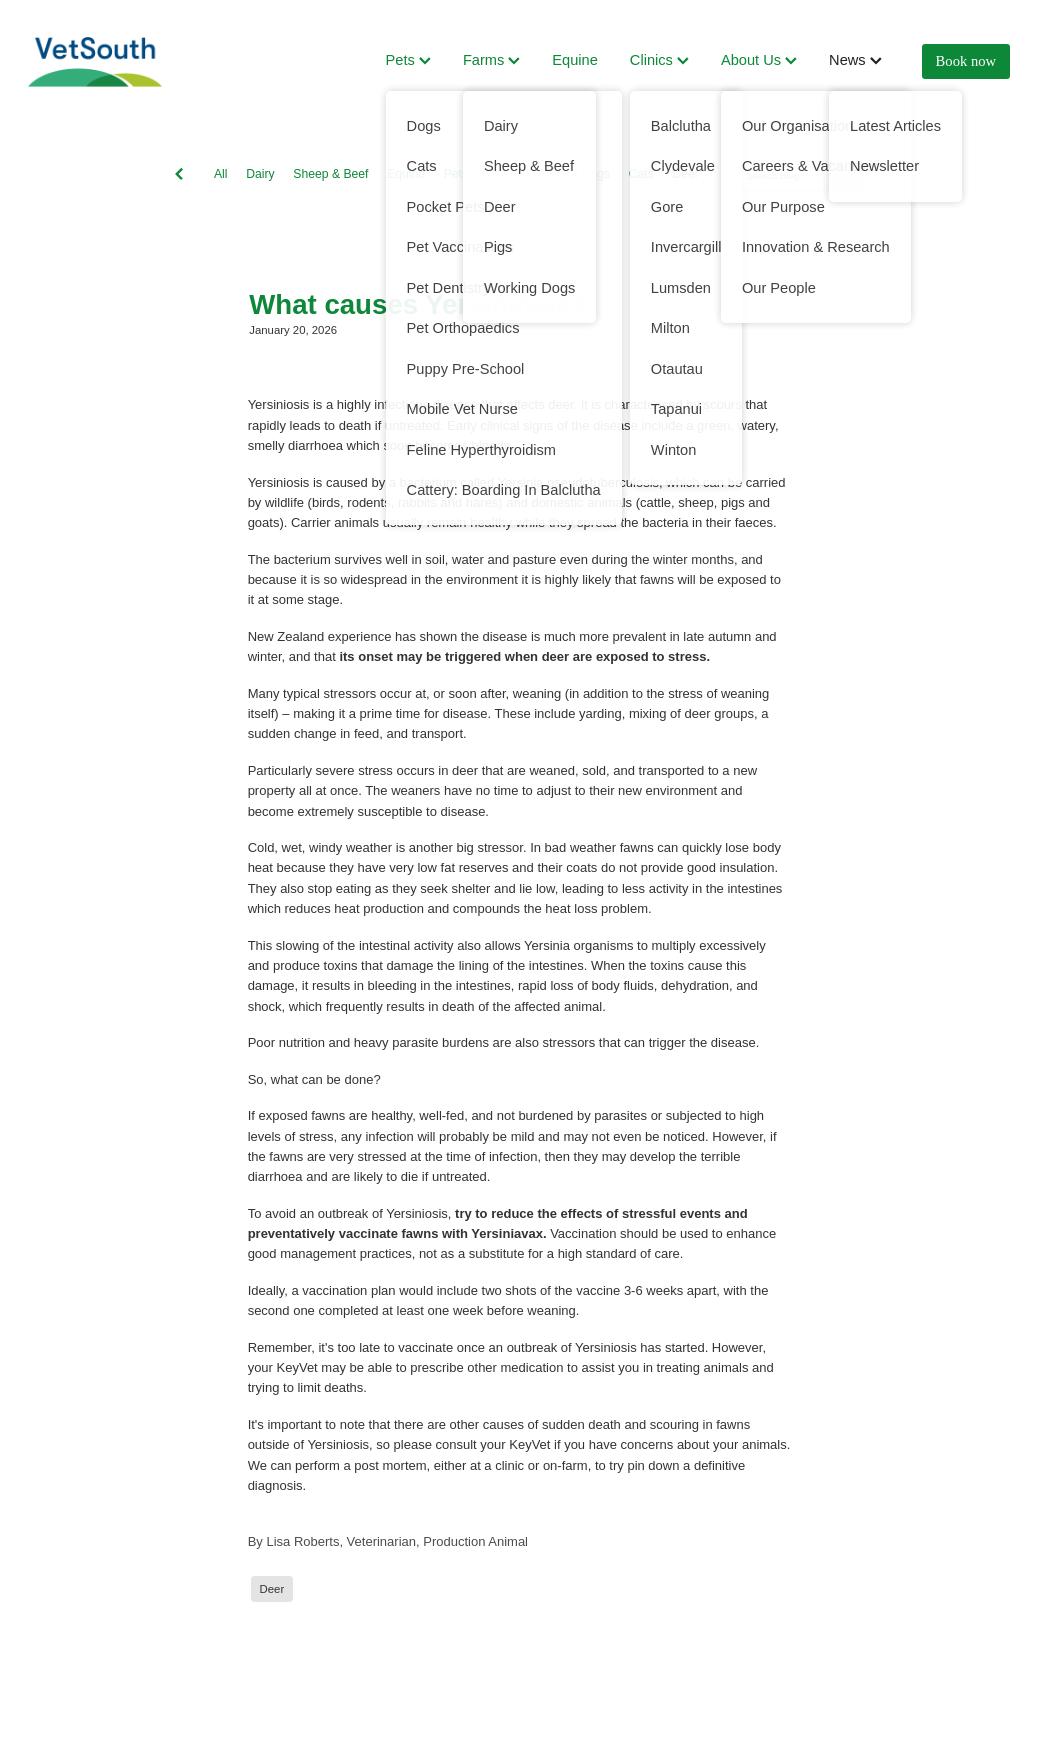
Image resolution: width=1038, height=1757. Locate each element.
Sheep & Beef (330, 174)
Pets (408, 60)
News (855, 60)
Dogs (501, 174)
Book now (966, 61)
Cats (641, 174)
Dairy (260, 174)
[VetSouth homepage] (126, 62)
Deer (686, 174)
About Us (759, 60)
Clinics (659, 60)
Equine (575, 60)
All (221, 174)
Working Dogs (572, 174)
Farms (491, 60)
